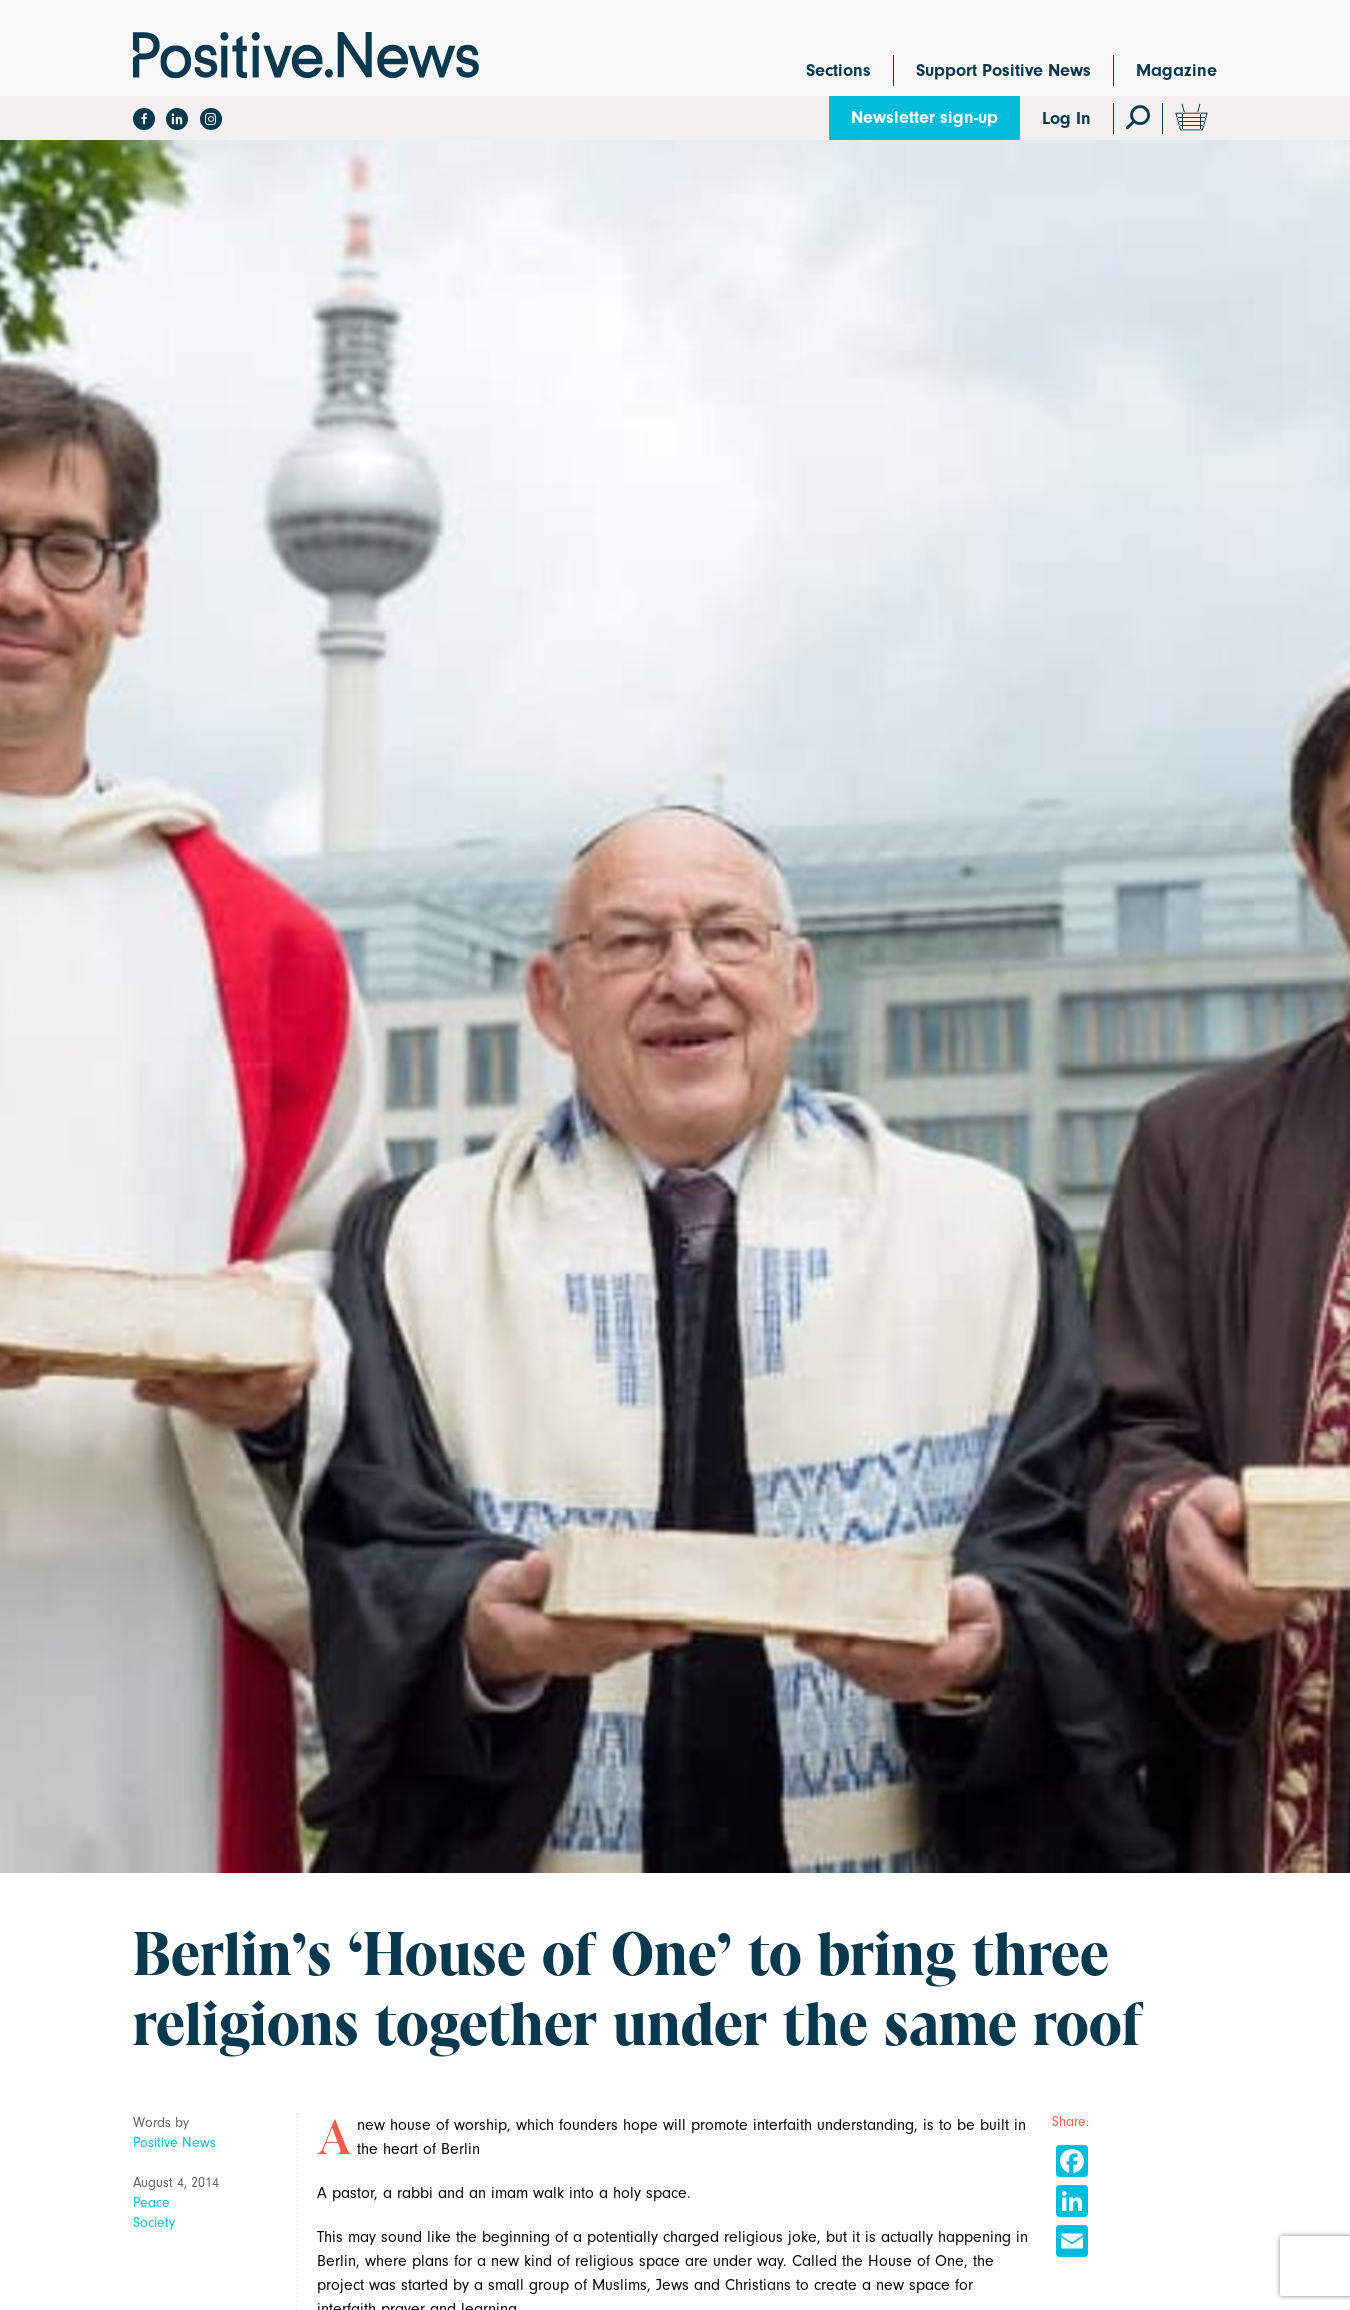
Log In (1066, 118)
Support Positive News (1003, 70)
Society (154, 2222)
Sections (838, 70)
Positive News (174, 2142)
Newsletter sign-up (924, 117)
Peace (151, 2202)
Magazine (1176, 70)
